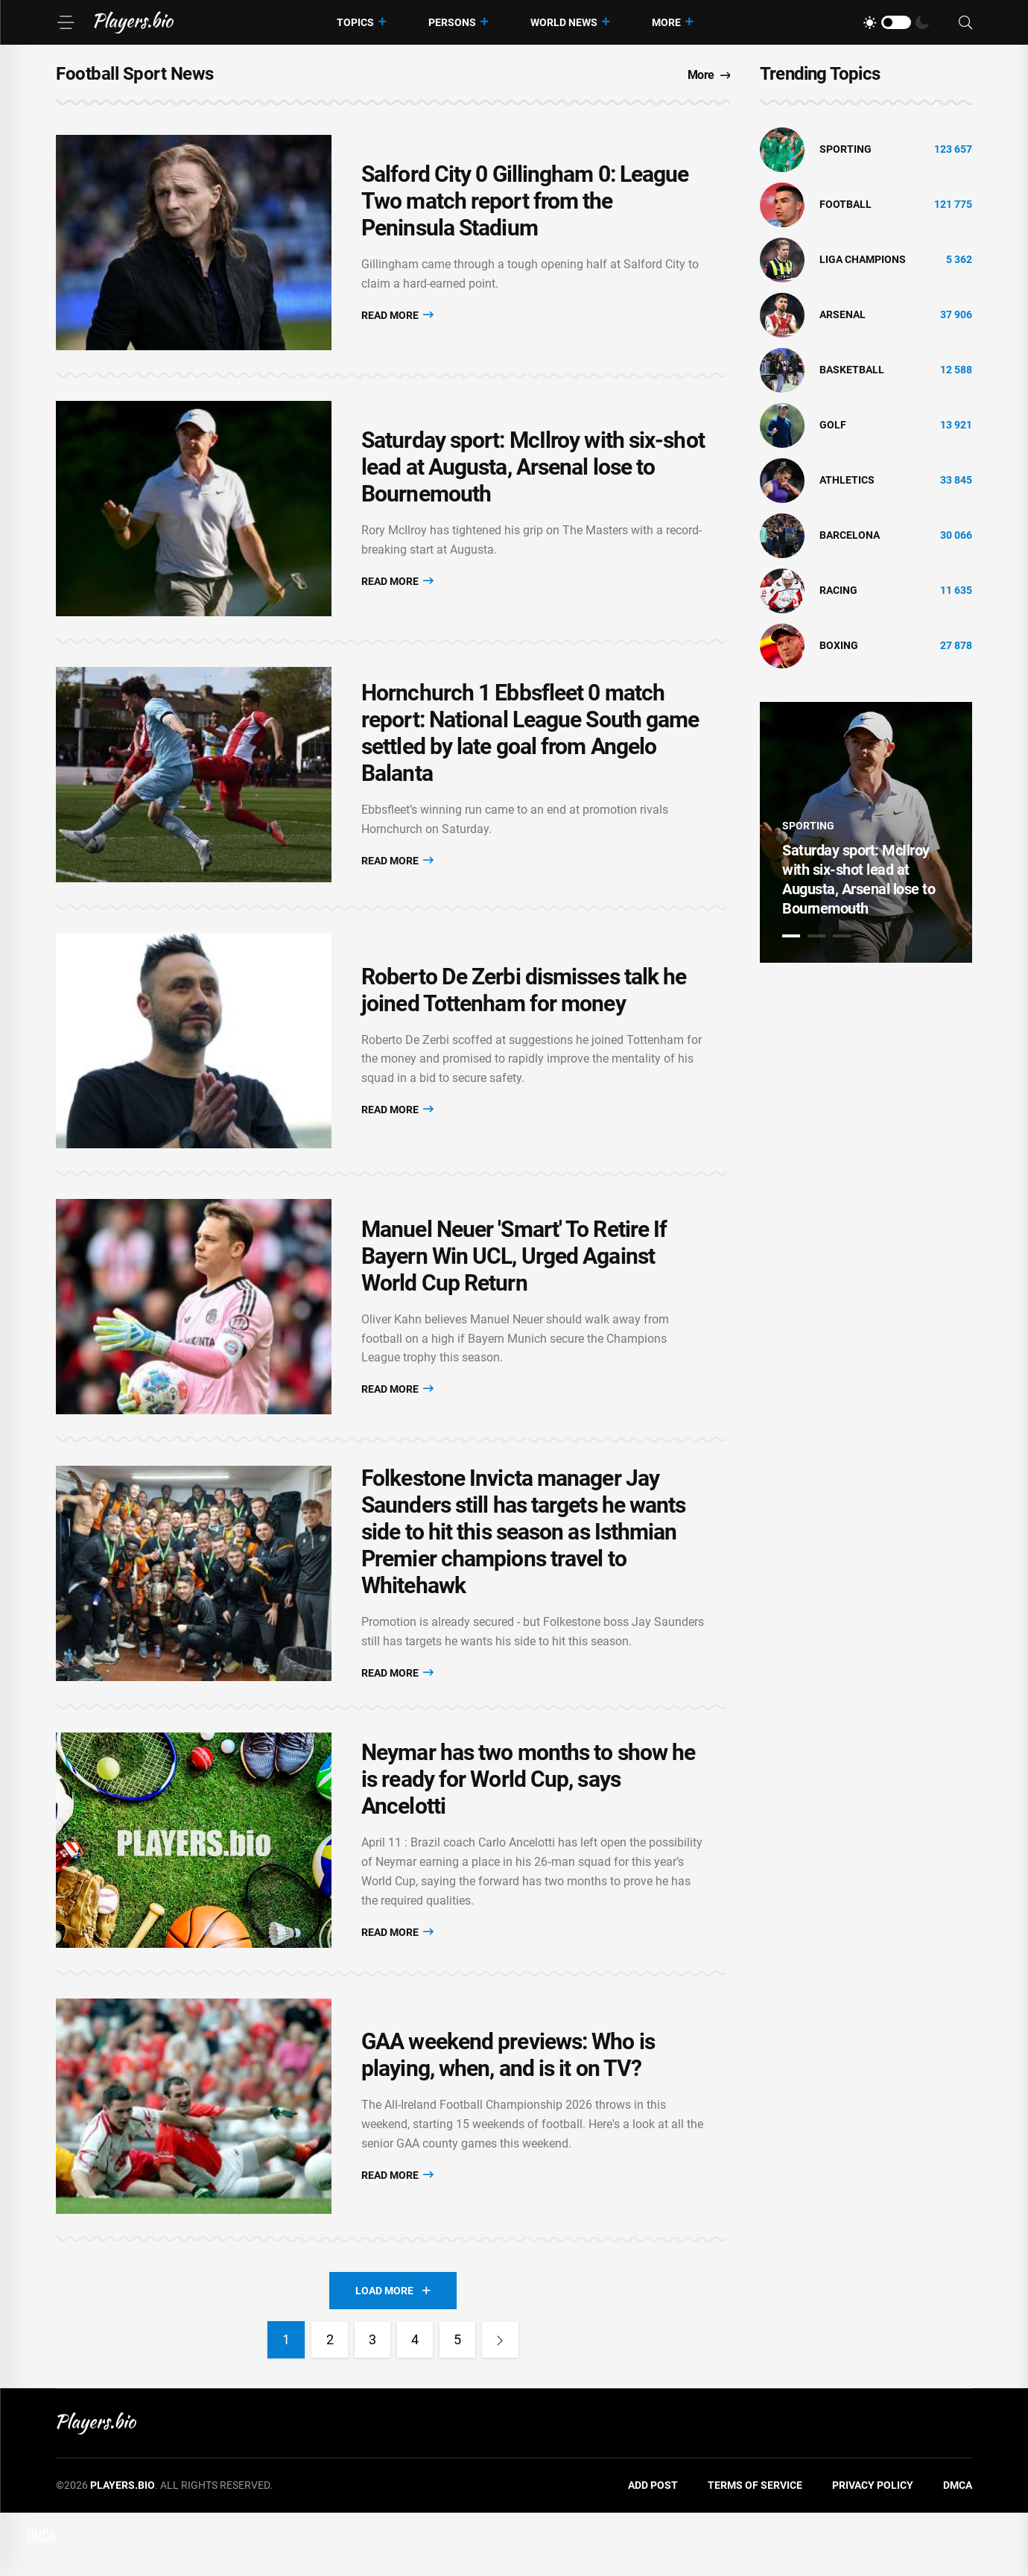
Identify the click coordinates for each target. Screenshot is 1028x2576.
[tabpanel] (866, 832)
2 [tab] (816, 935)
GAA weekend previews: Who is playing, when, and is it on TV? (508, 2115)
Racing (838, 590)
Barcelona (849, 535)
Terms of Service (755, 2549)
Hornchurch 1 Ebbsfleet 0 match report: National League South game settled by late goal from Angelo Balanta (530, 753)
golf (832, 425)
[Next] (502, 2403)
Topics (355, 22)
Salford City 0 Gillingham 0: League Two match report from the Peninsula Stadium (525, 205)
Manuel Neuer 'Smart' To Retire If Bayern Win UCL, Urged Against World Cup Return (514, 1292)
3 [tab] (842, 935)
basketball (851, 370)
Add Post (653, 2549)
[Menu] (65, 22)
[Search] (965, 23)
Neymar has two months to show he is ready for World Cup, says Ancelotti (528, 1831)
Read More (397, 318)
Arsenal (842, 314)
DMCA (957, 2549)
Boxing (838, 645)
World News (563, 22)
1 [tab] (791, 935)
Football (845, 204)
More (666, 22)
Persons (452, 22)
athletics (847, 480)
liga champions (862, 259)
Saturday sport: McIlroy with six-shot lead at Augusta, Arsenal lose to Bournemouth (533, 479)
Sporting (845, 149)
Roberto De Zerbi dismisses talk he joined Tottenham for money (523, 1018)
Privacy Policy (872, 2549)
